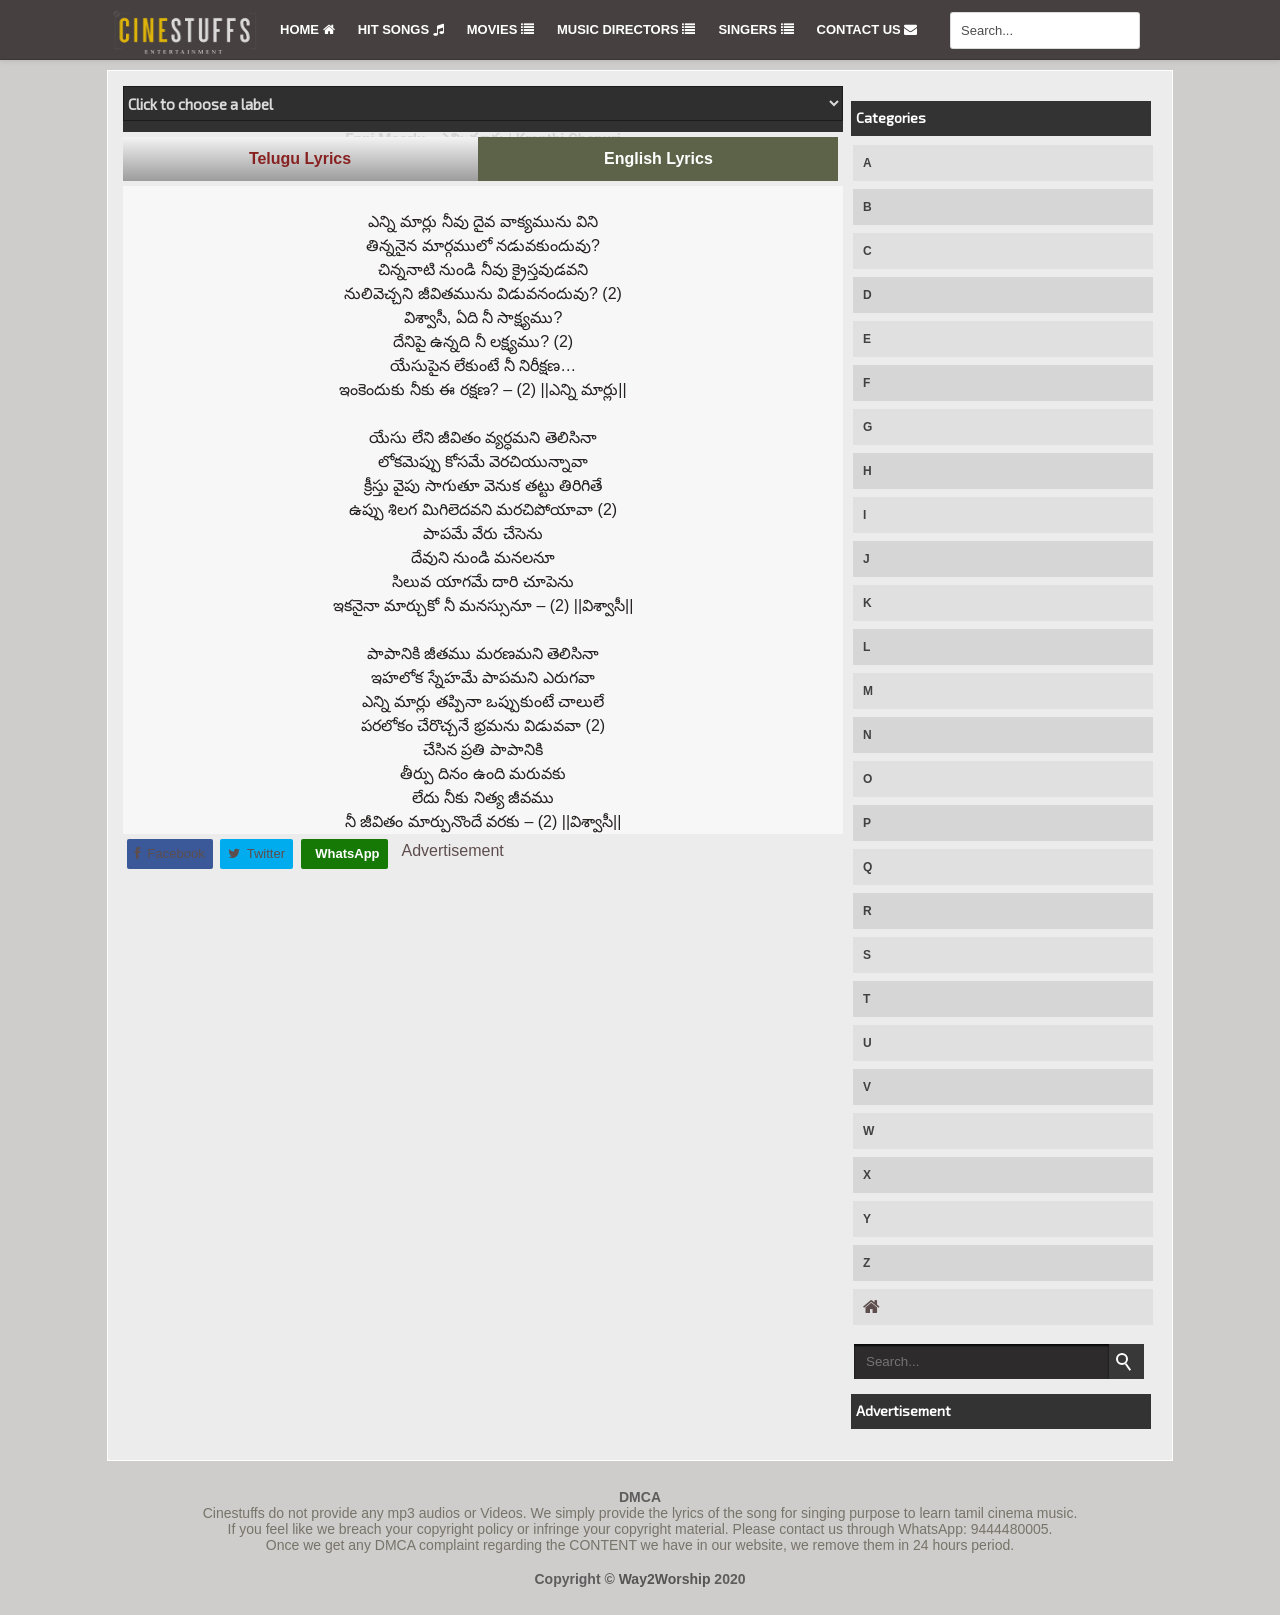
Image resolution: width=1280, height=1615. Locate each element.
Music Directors (626, 29)
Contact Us (867, 29)
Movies (500, 29)
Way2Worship (665, 1579)
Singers (755, 29)
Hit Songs (401, 29)
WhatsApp (346, 853)
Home (307, 29)
